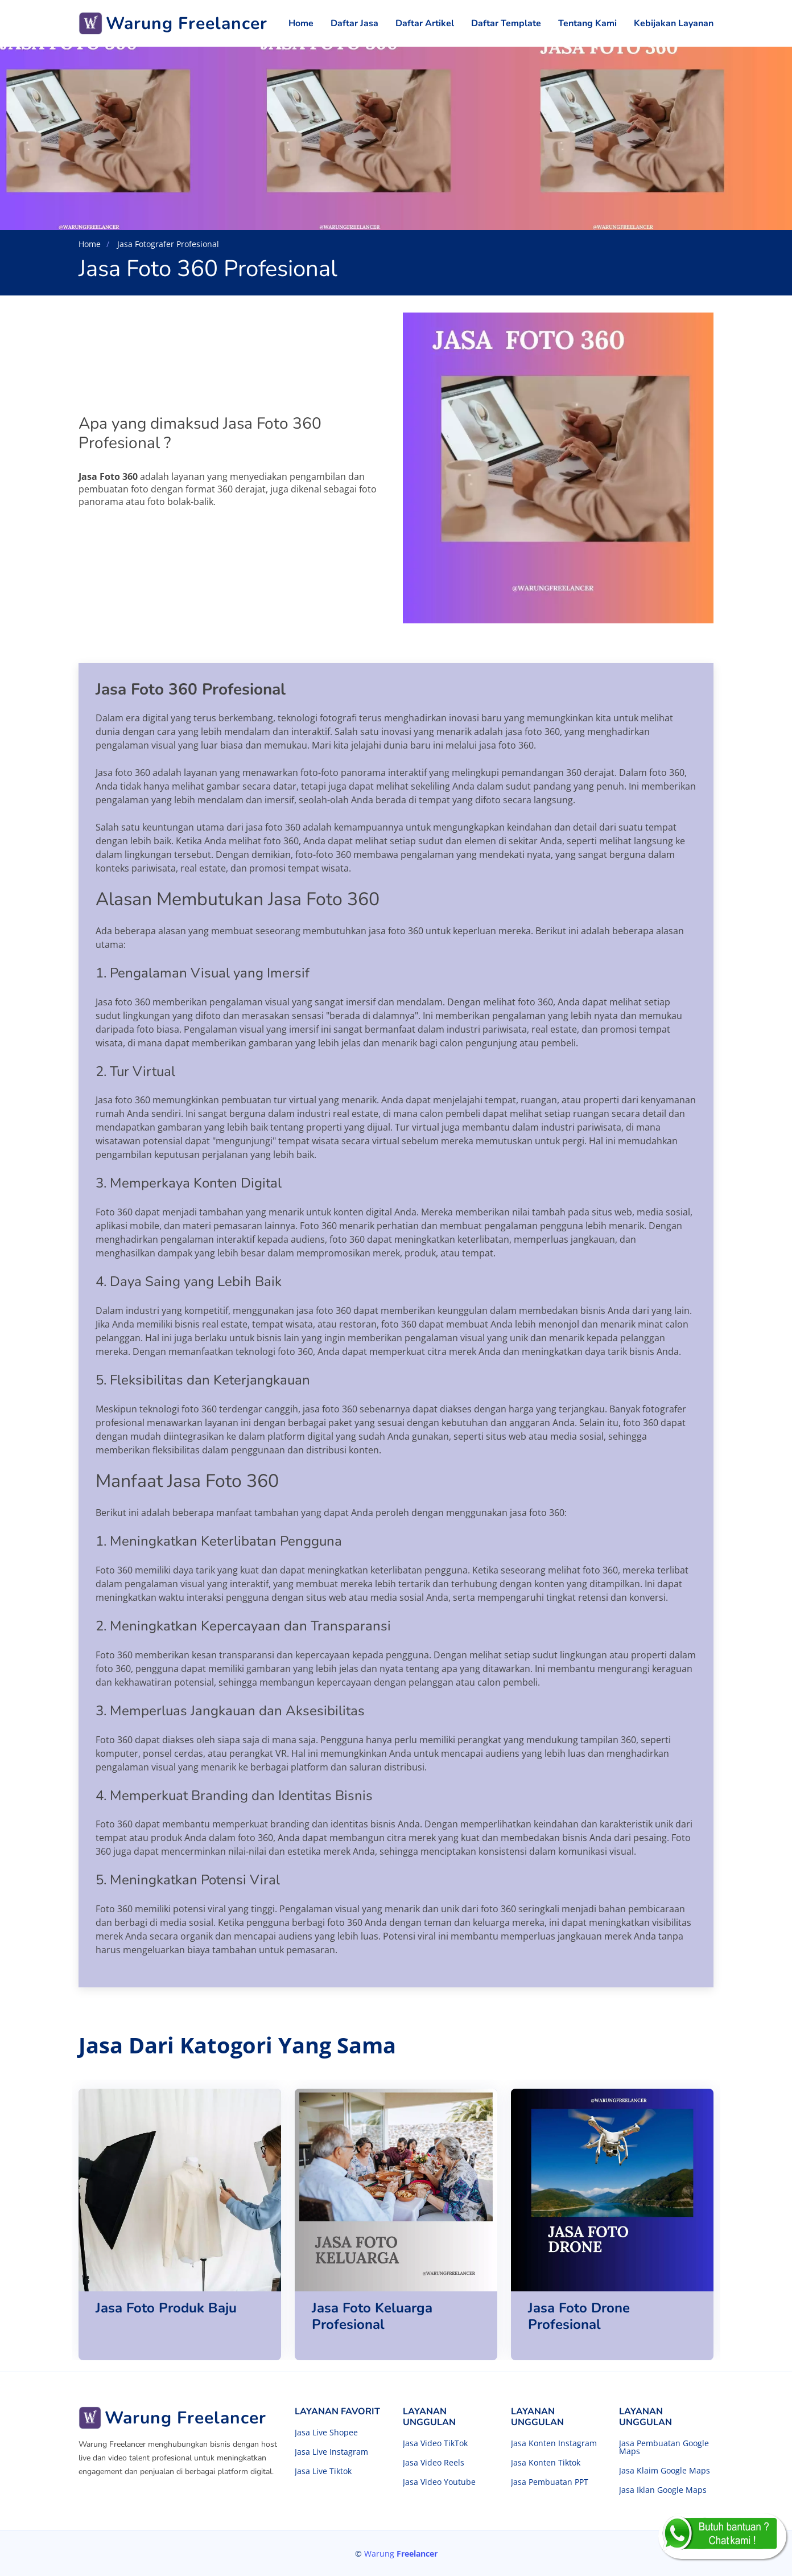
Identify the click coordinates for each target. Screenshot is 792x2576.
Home (301, 23)
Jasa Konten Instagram (554, 2443)
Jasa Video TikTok (435, 2443)
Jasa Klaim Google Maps (664, 2471)
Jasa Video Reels (433, 2463)
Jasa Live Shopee (326, 2433)
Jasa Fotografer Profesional (167, 244)
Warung (401, 2553)
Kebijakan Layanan (673, 23)
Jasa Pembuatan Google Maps (664, 2447)
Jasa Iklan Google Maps (663, 2490)
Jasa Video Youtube (439, 2482)
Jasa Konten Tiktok (545, 2463)
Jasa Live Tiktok (323, 2471)
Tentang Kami (587, 23)
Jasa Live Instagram (331, 2452)
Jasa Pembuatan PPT (549, 2482)
